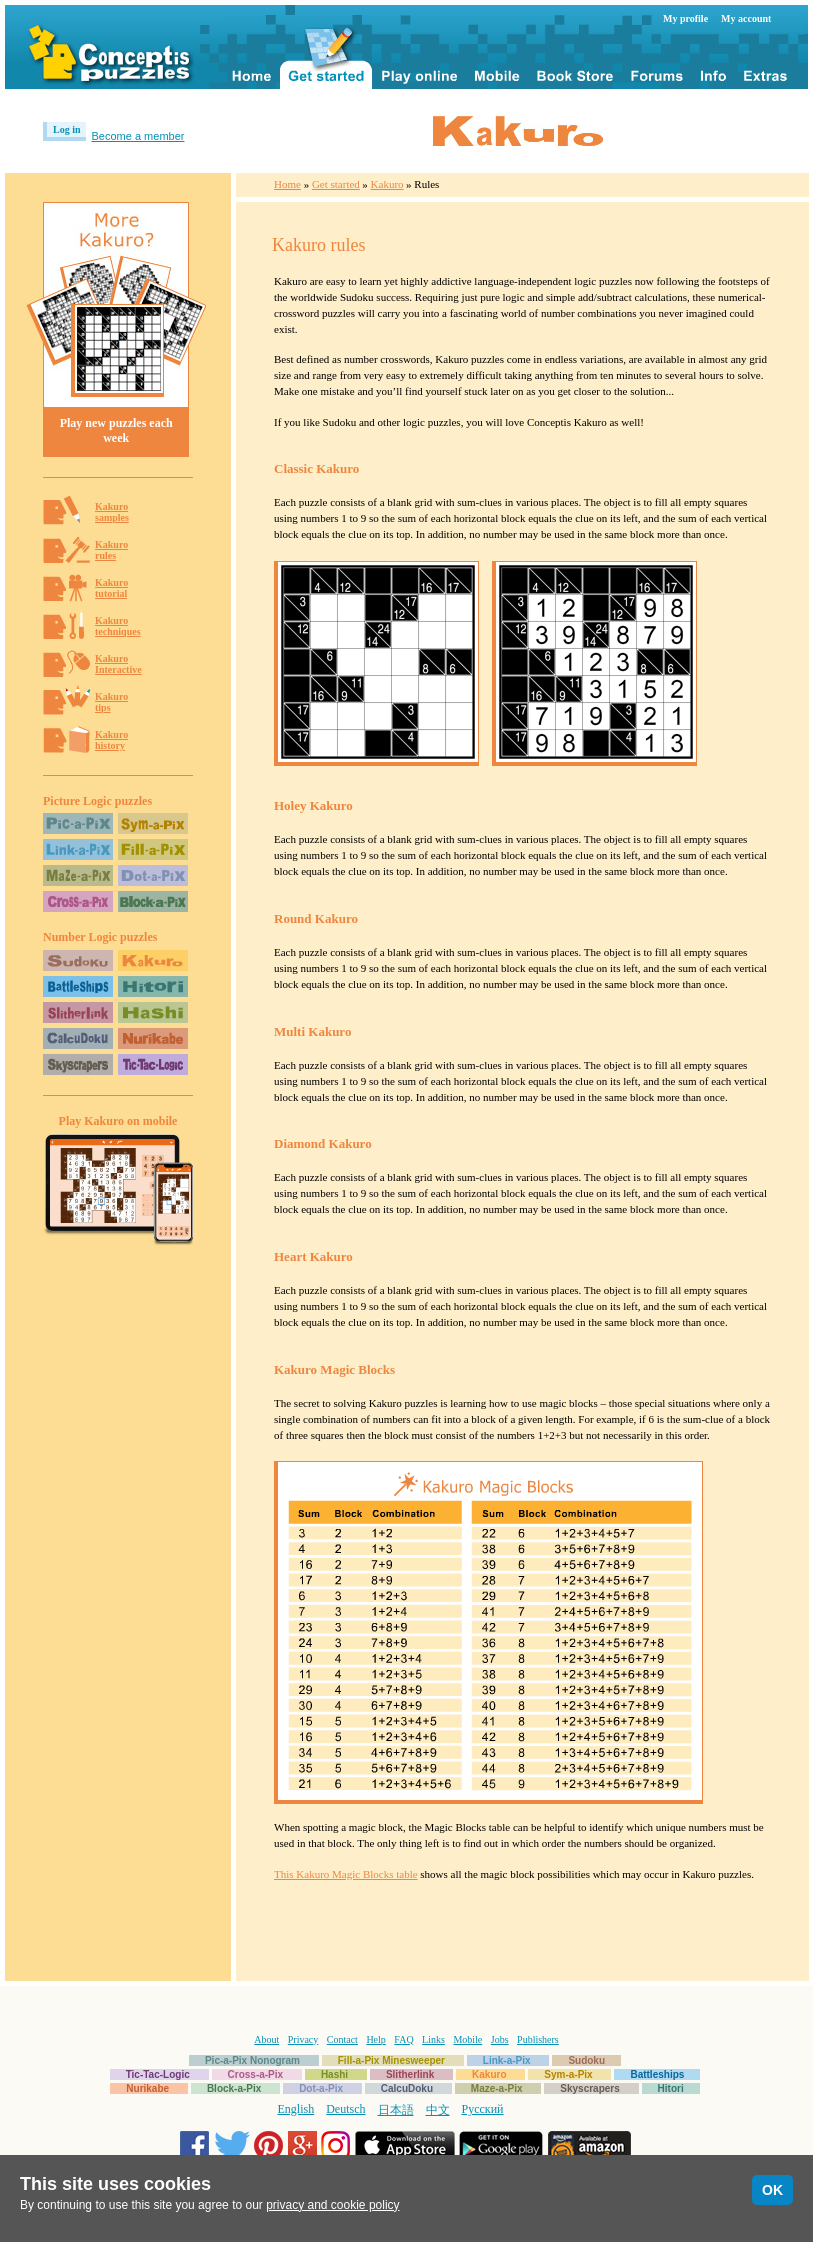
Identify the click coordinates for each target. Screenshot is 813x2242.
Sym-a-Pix (568, 2074)
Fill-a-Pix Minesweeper (391, 2060)
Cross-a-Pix (256, 2074)
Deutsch (345, 2109)
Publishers (538, 2039)
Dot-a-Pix (321, 2088)
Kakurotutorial (111, 588)
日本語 (396, 2110)
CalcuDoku (407, 2088)
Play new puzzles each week (116, 430)
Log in (67, 129)
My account (746, 18)
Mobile (467, 2039)
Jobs (500, 2039)
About (266, 2039)
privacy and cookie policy (332, 2205)
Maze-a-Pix (497, 2088)
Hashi (334, 2074)
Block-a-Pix (234, 2088)
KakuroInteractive (118, 664)
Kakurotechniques (118, 626)
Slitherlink (410, 2074)
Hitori (671, 2088)
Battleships (657, 2074)
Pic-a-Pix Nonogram (252, 2060)
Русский (483, 2109)
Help (375, 2039)
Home (287, 184)
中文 (438, 2110)
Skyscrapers (590, 2088)
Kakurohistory (111, 740)
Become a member (138, 136)
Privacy (303, 2039)
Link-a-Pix (507, 2060)
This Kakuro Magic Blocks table (346, 1874)
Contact (342, 2039)
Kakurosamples (112, 512)
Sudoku (586, 2060)
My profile (685, 18)
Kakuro (387, 184)
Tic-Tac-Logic (158, 2074)
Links (433, 2039)
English (296, 2109)
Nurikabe (147, 2088)
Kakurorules (111, 550)
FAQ (403, 2039)
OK (772, 2190)
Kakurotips (111, 702)
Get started (336, 184)
